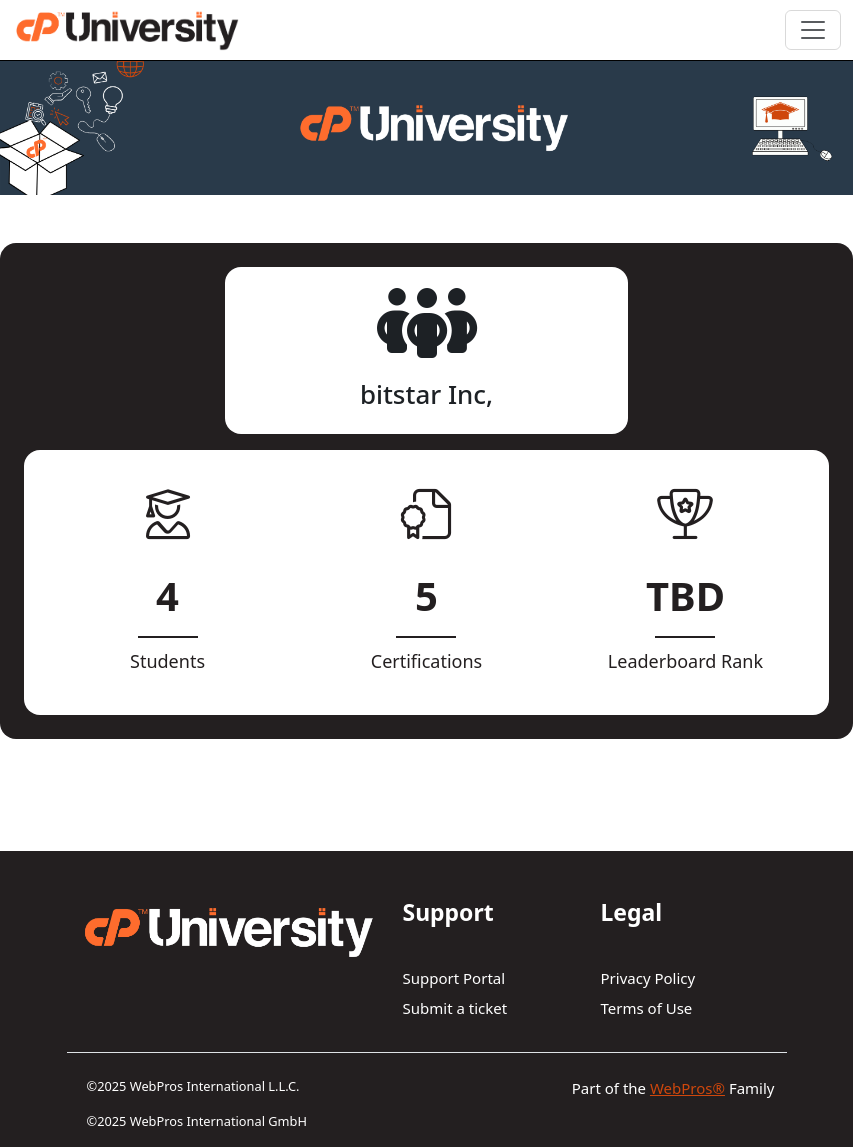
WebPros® (687, 1088)
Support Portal (454, 978)
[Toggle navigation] (813, 30)
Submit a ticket (455, 1008)
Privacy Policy (648, 978)
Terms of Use (647, 1008)
